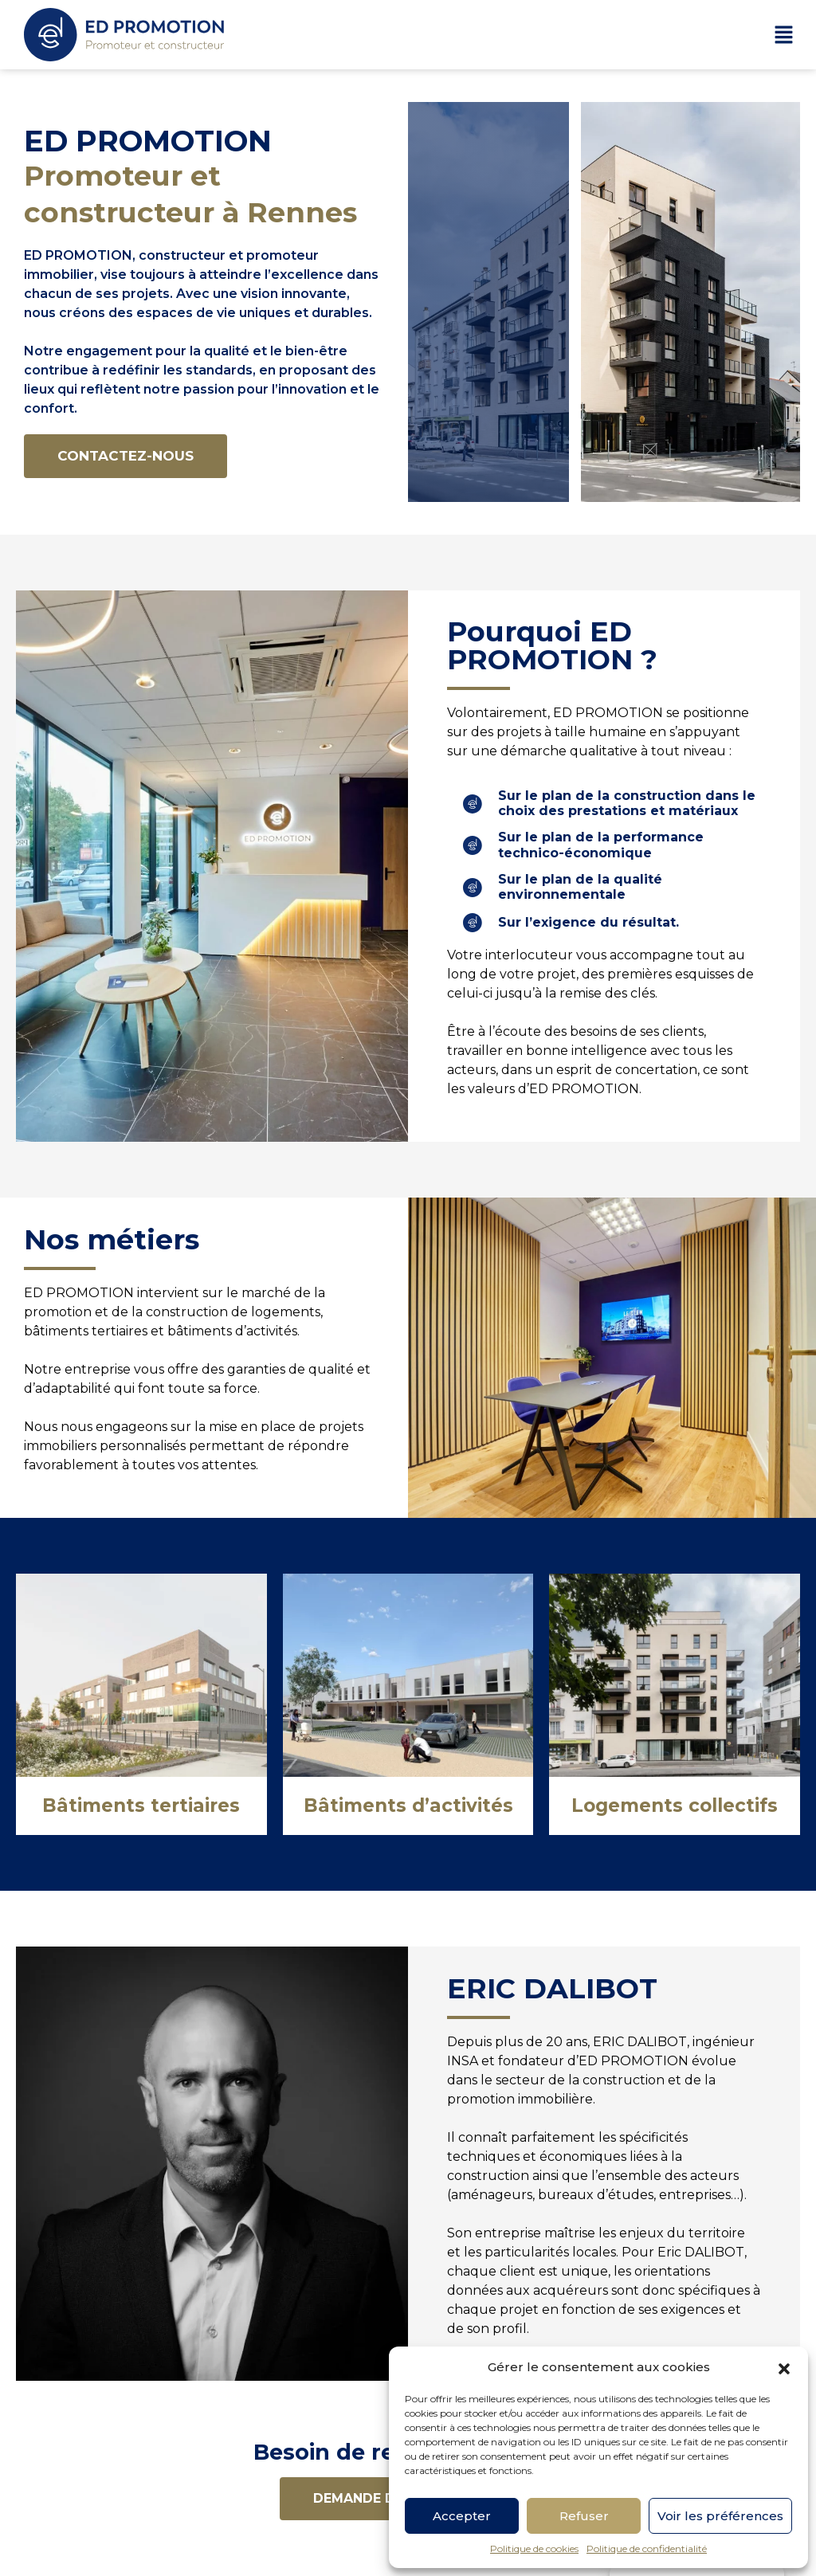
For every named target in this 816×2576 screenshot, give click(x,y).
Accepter (462, 2515)
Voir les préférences (720, 2515)
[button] (784, 2367)
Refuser (584, 2515)
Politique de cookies (534, 2548)
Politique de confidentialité (646, 2548)
